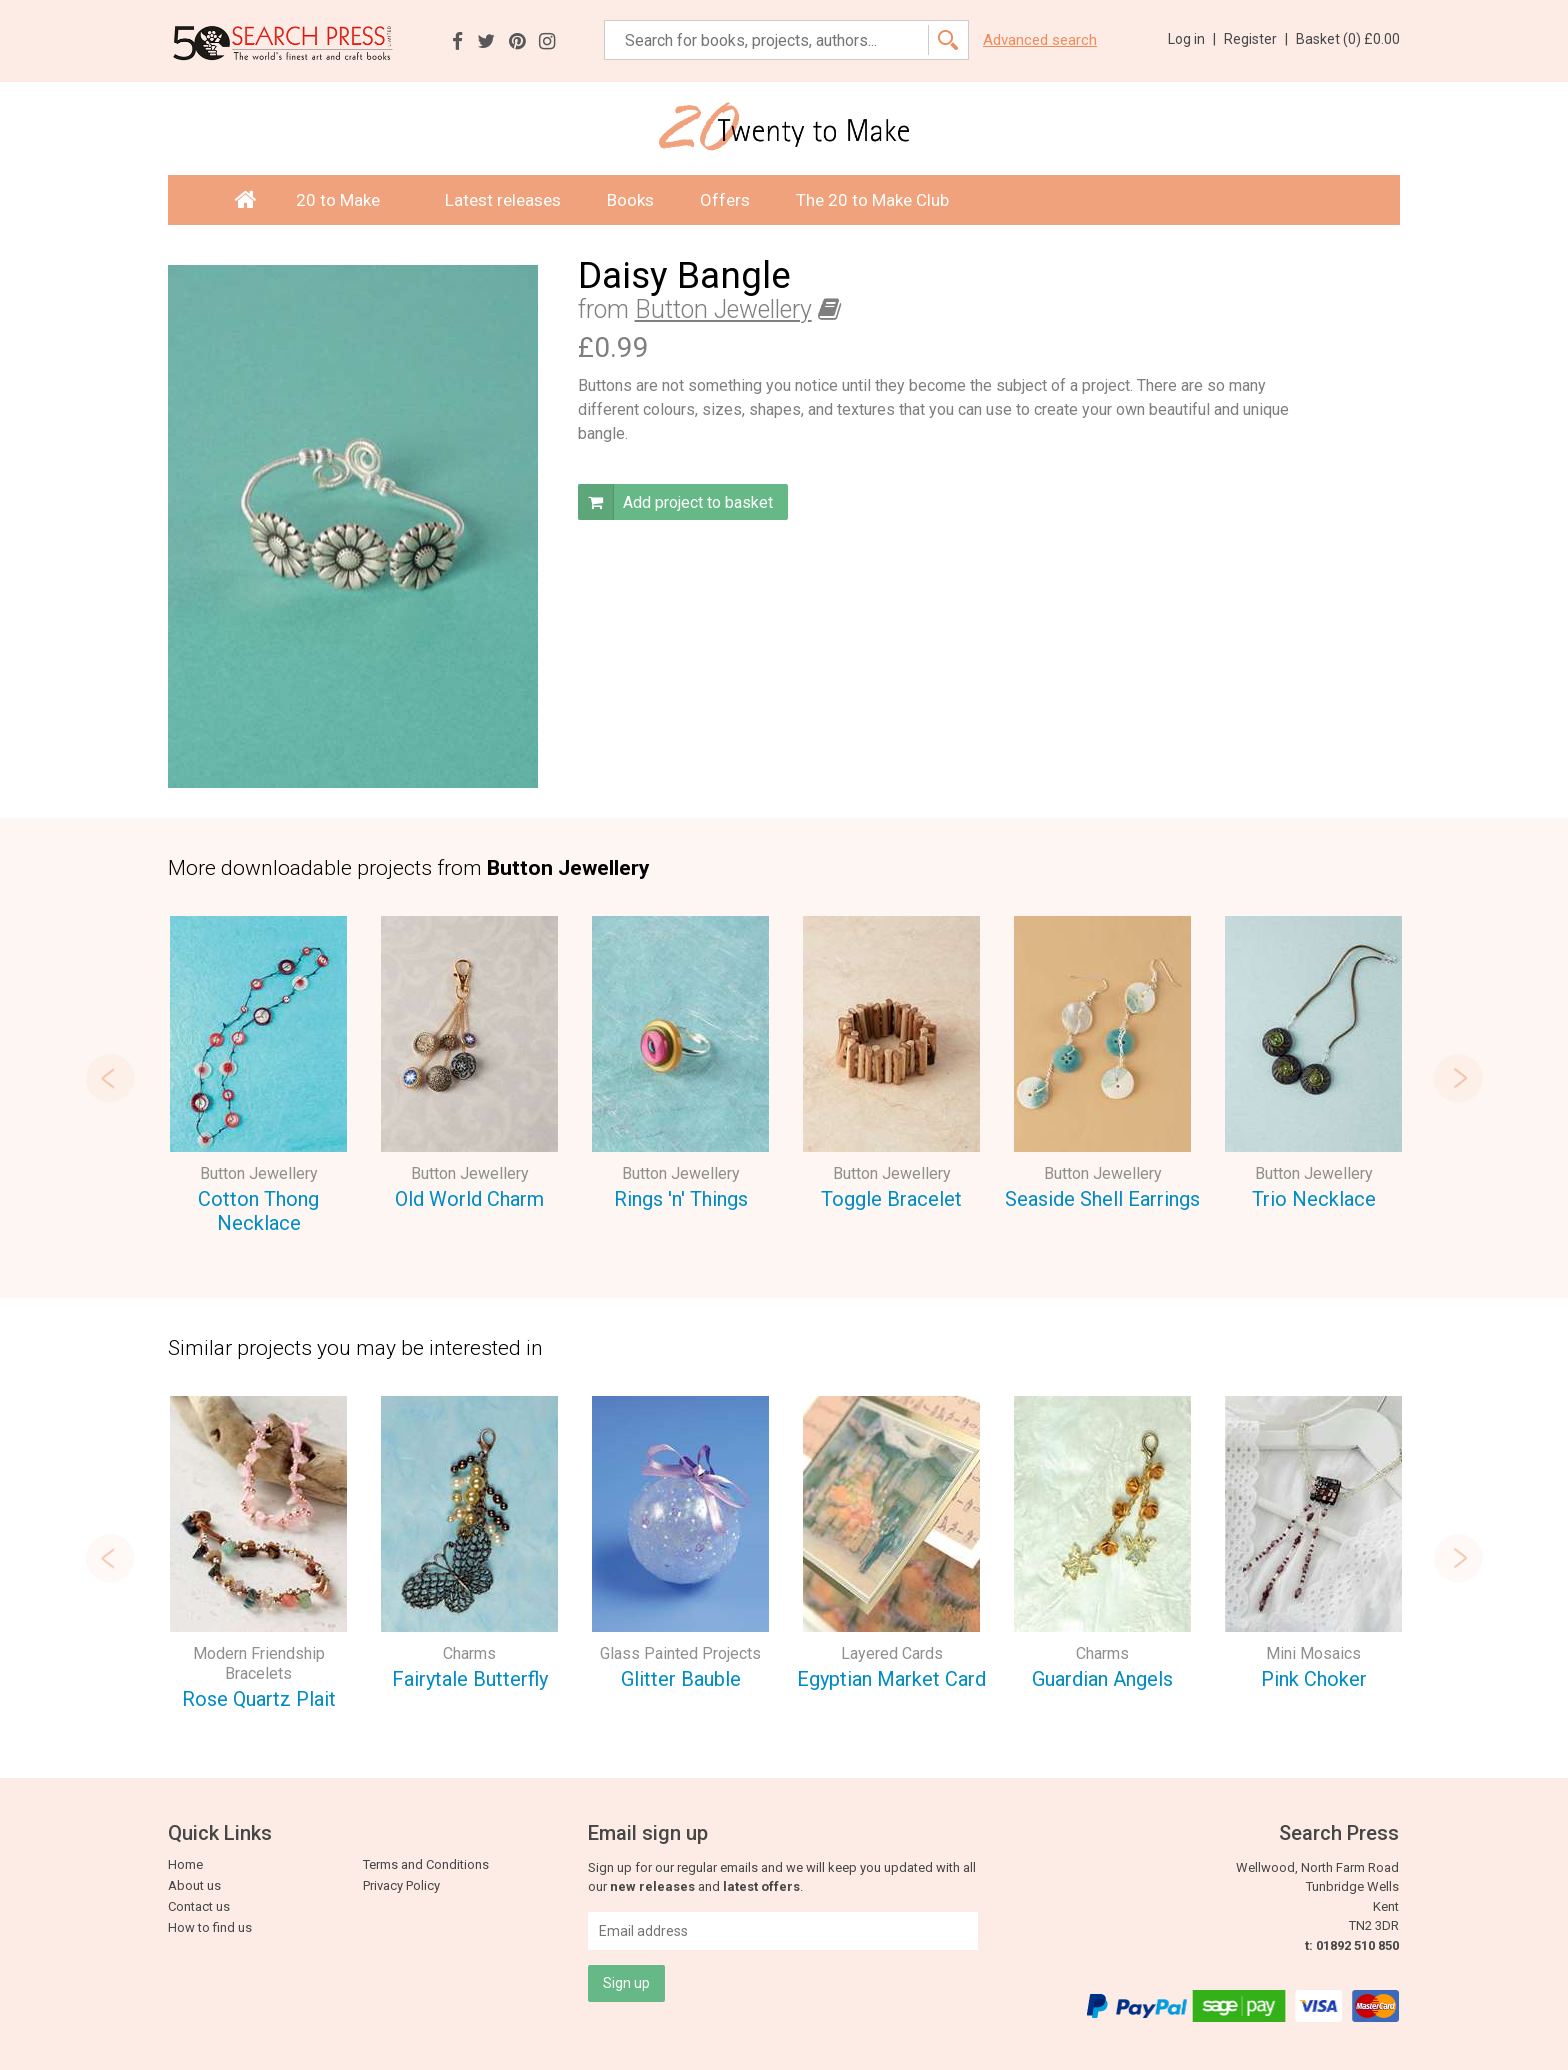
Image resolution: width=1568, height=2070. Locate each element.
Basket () (1348, 39)
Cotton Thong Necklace (258, 1211)
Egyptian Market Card (891, 1679)
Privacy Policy (401, 1885)
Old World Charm (469, 1199)
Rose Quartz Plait (259, 1699)
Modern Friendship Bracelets (259, 1663)
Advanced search (1040, 40)
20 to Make (347, 200)
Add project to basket (675, 502)
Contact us (199, 1906)
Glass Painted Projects (680, 1653)
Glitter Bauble (681, 1679)
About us (194, 1885)
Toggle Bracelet (891, 1199)
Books (630, 200)
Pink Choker (1314, 1679)
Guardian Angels (1102, 1679)
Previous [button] (108, 1078)
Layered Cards (892, 1653)
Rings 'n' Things (681, 1199)
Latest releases (503, 200)
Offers (725, 200)
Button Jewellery (723, 309)
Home (185, 1864)
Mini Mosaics (1313, 1653)
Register (1256, 39)
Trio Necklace (1314, 1199)
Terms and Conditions (426, 1864)
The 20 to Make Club (872, 200)
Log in (1192, 39)
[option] (258, 1078)
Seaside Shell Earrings (1102, 1199)
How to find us (210, 1927)
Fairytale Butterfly (470, 1679)
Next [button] (1460, 1078)
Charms (469, 1653)
